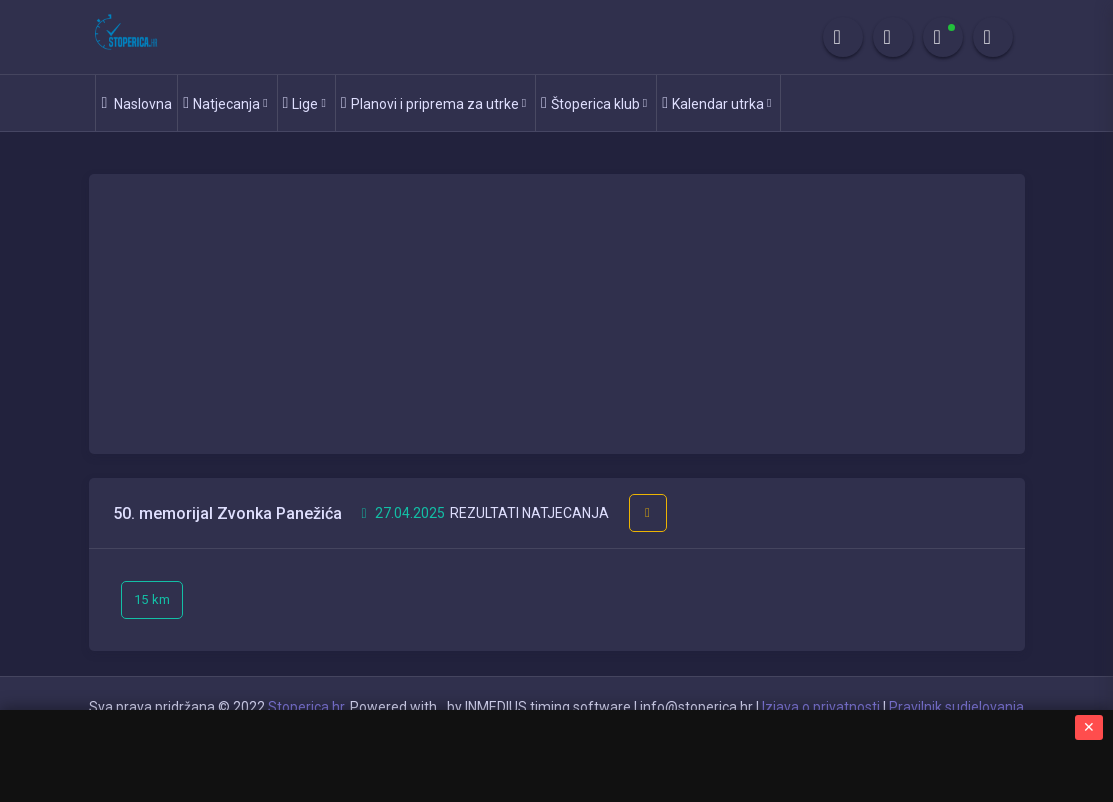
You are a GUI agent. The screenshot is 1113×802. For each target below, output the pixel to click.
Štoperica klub (594, 103)
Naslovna (136, 103)
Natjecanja (225, 103)
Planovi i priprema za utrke (433, 103)
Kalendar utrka (716, 103)
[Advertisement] (557, 314)
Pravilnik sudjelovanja (956, 707)
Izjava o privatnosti (821, 707)
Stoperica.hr (306, 707)
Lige (304, 103)
